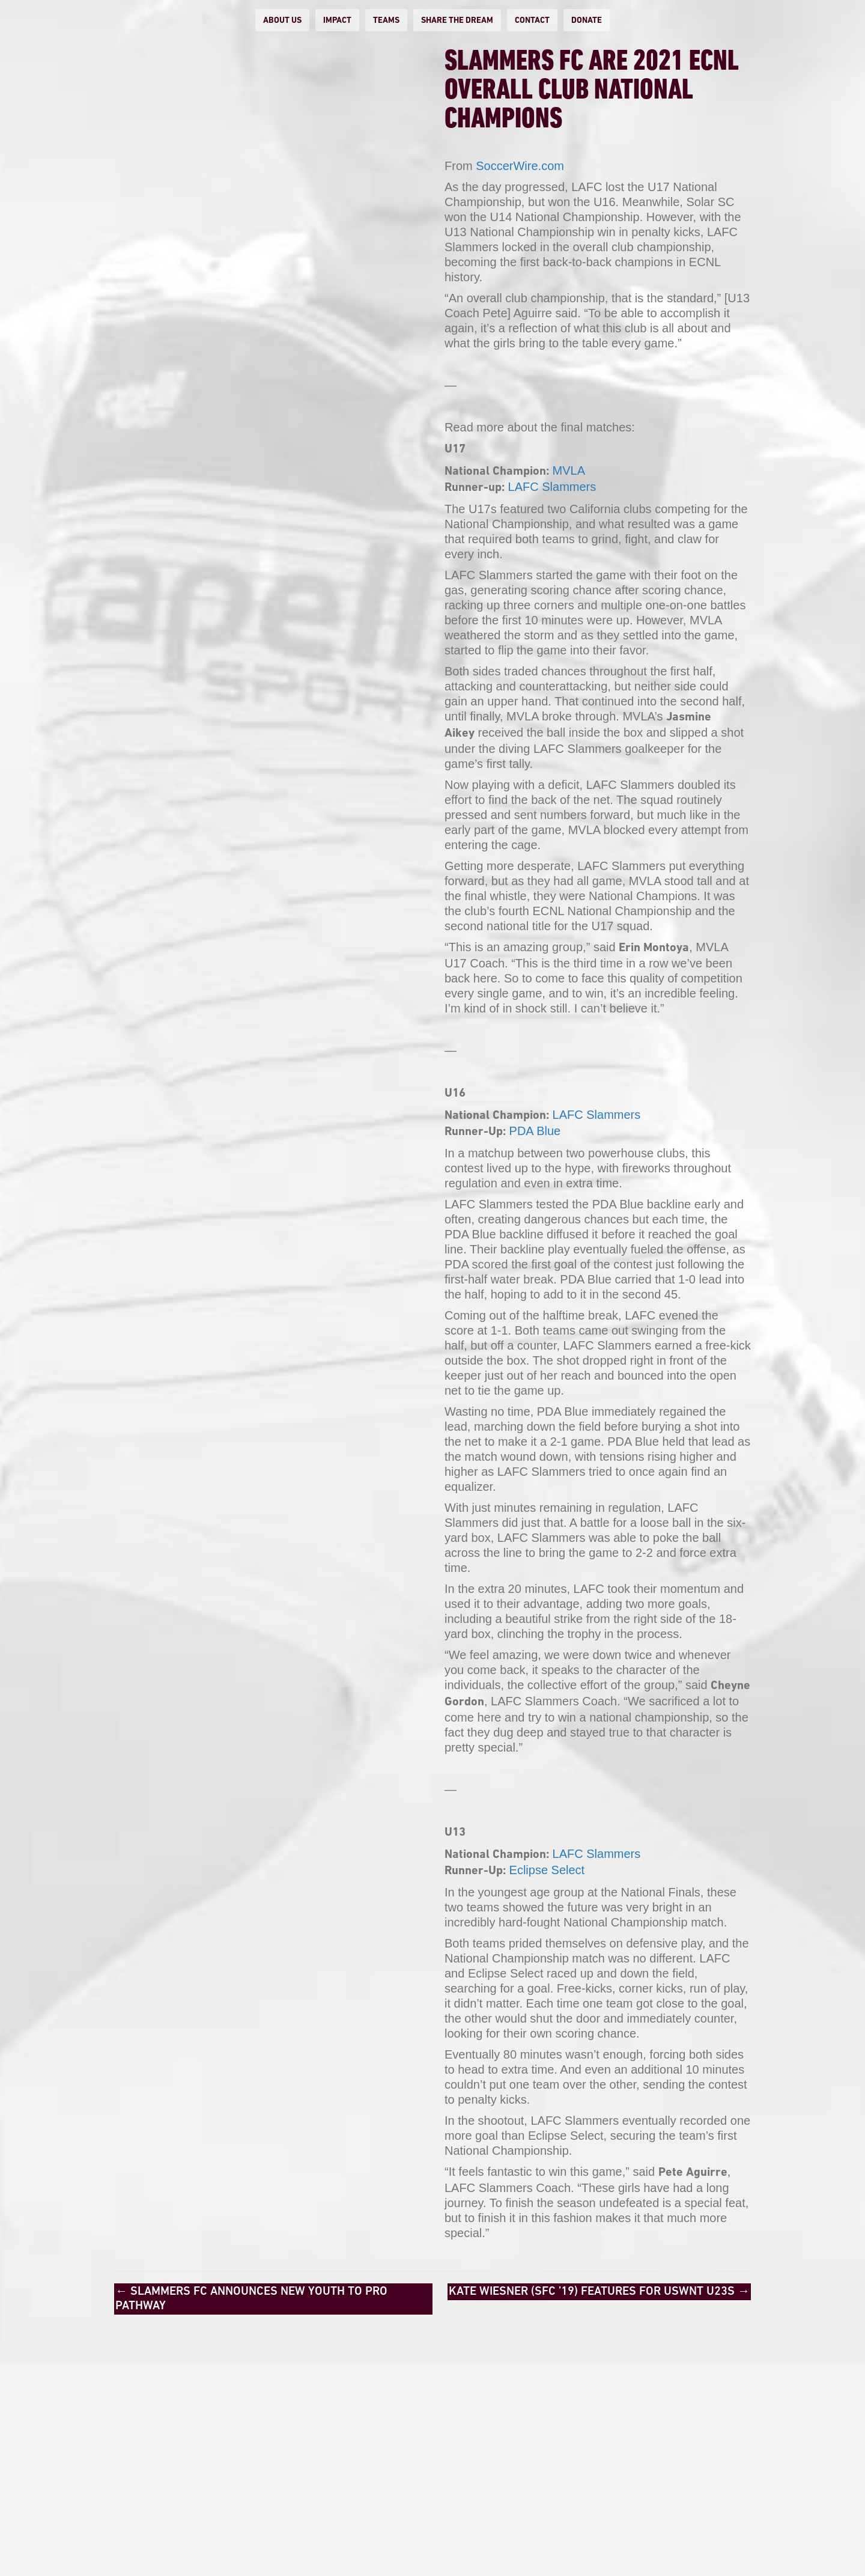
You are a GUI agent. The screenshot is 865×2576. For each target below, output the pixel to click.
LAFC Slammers (552, 486)
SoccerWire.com (520, 165)
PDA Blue (535, 1130)
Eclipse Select (547, 1870)
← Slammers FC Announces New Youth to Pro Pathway (251, 2299)
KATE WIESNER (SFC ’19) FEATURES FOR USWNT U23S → (599, 2292)
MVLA (569, 470)
